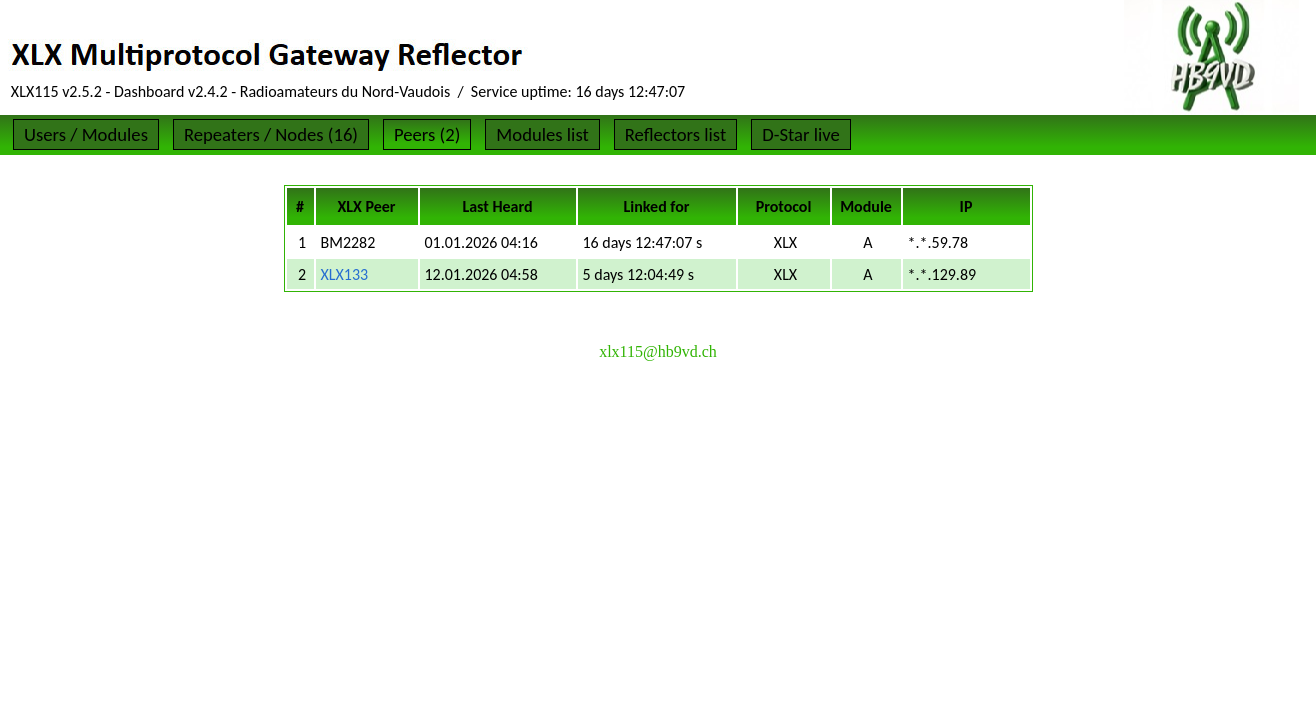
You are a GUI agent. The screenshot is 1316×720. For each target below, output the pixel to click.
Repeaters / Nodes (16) (271, 134)
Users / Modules (86, 134)
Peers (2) (427, 134)
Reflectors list (675, 134)
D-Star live (801, 134)
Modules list (542, 134)
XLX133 (345, 274)
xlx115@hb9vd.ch (658, 351)
